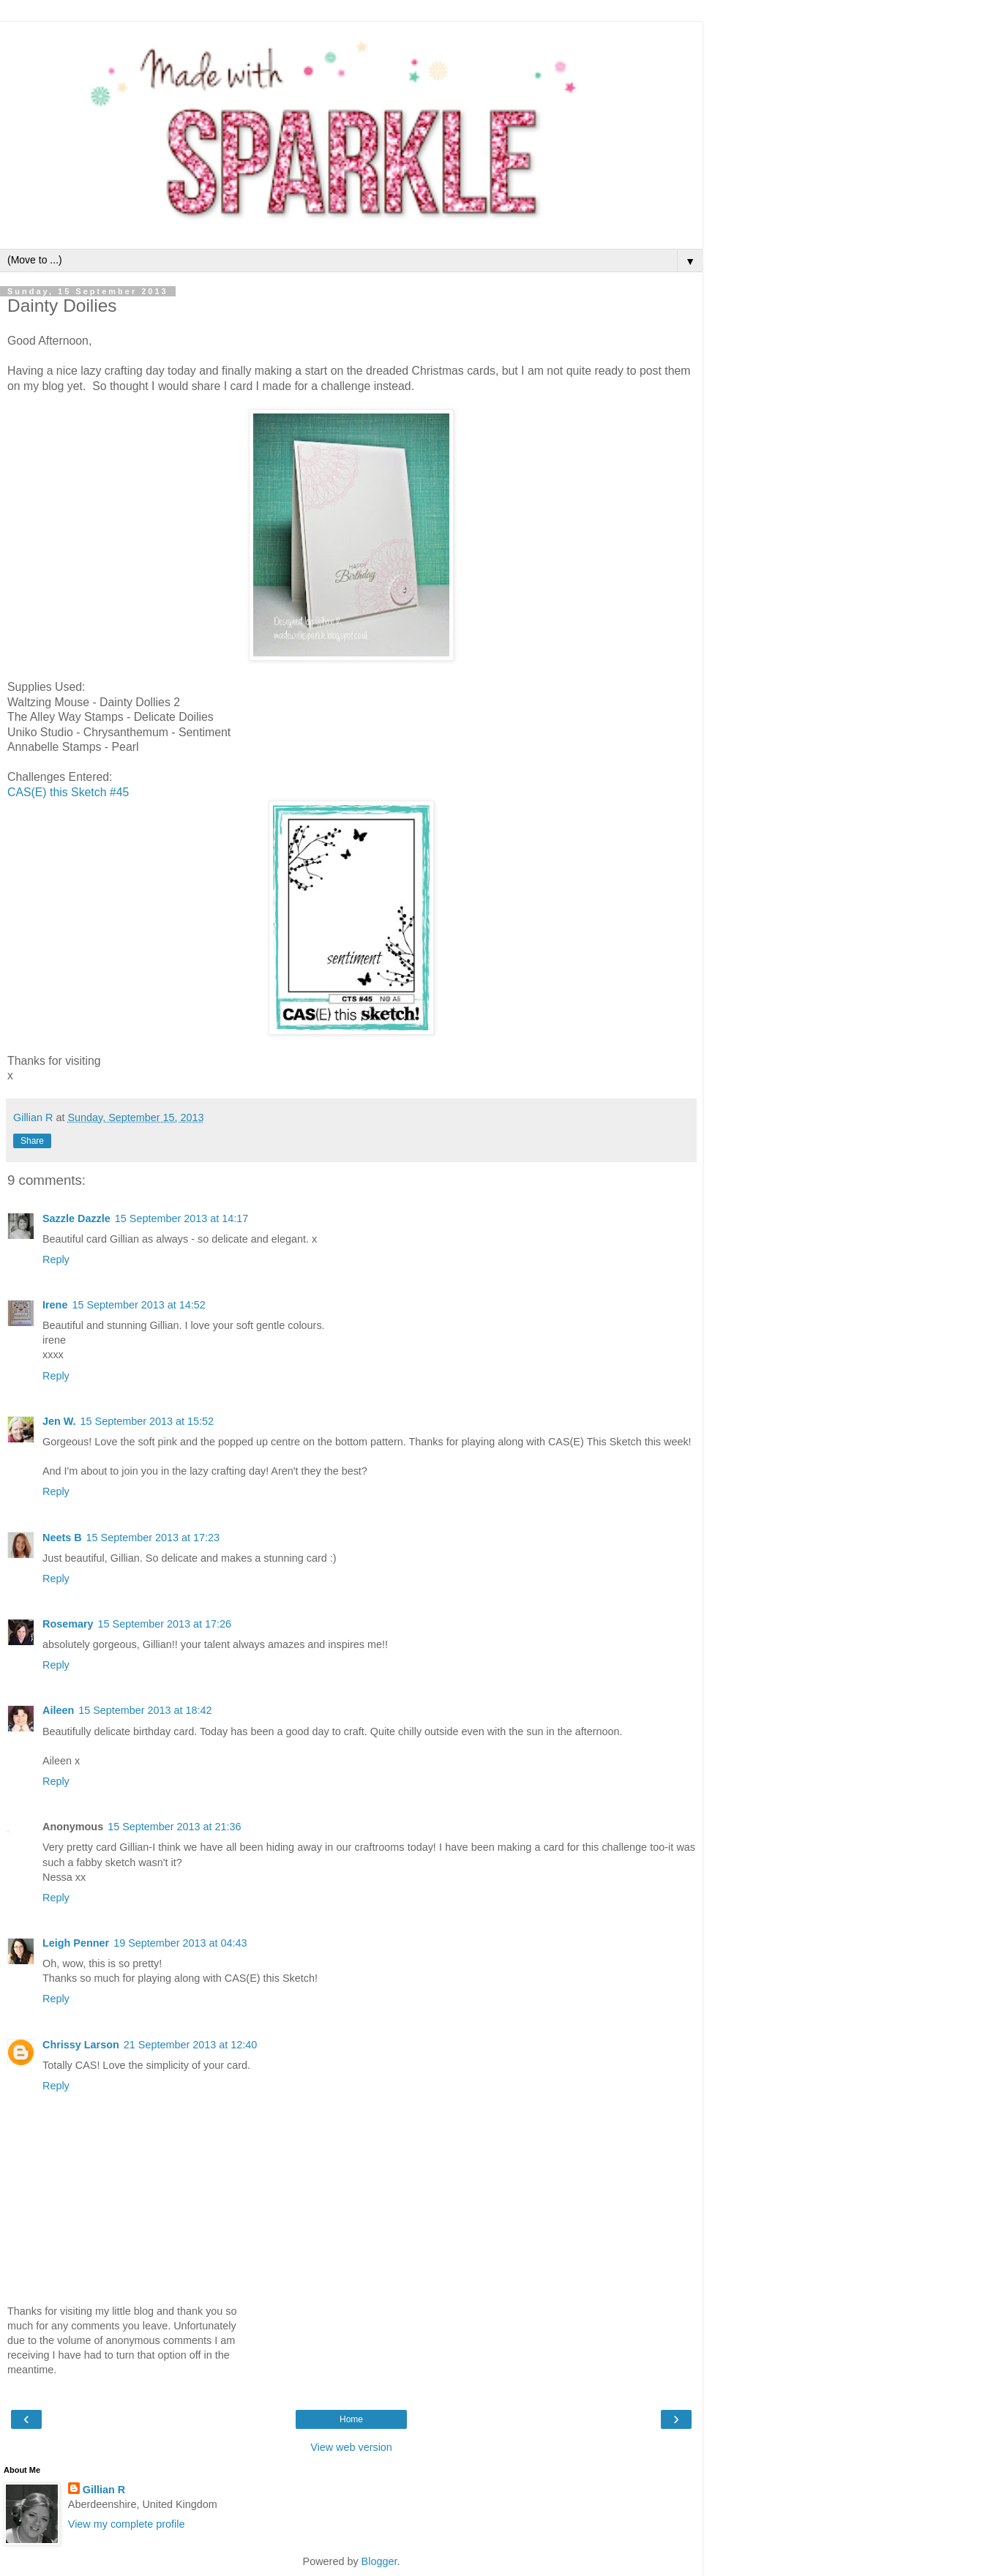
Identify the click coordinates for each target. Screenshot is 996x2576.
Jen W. (59, 1421)
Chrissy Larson (80, 2045)
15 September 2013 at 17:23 (153, 1537)
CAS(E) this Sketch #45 (68, 792)
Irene (54, 1305)
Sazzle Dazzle (76, 1218)
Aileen (58, 1710)
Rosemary (68, 1624)
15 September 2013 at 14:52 (138, 1305)
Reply (56, 1259)
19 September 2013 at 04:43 (180, 1943)
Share (32, 1141)
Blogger (379, 2561)
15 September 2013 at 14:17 (181, 1218)
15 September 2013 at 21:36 (174, 1826)
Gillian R (104, 2490)
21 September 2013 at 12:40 (190, 2045)
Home (351, 2419)
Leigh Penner (75, 1943)
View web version (351, 2447)
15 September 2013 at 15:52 (147, 1421)
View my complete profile (126, 2524)
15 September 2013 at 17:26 (164, 1624)
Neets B (62, 1537)
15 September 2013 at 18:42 (144, 1710)
